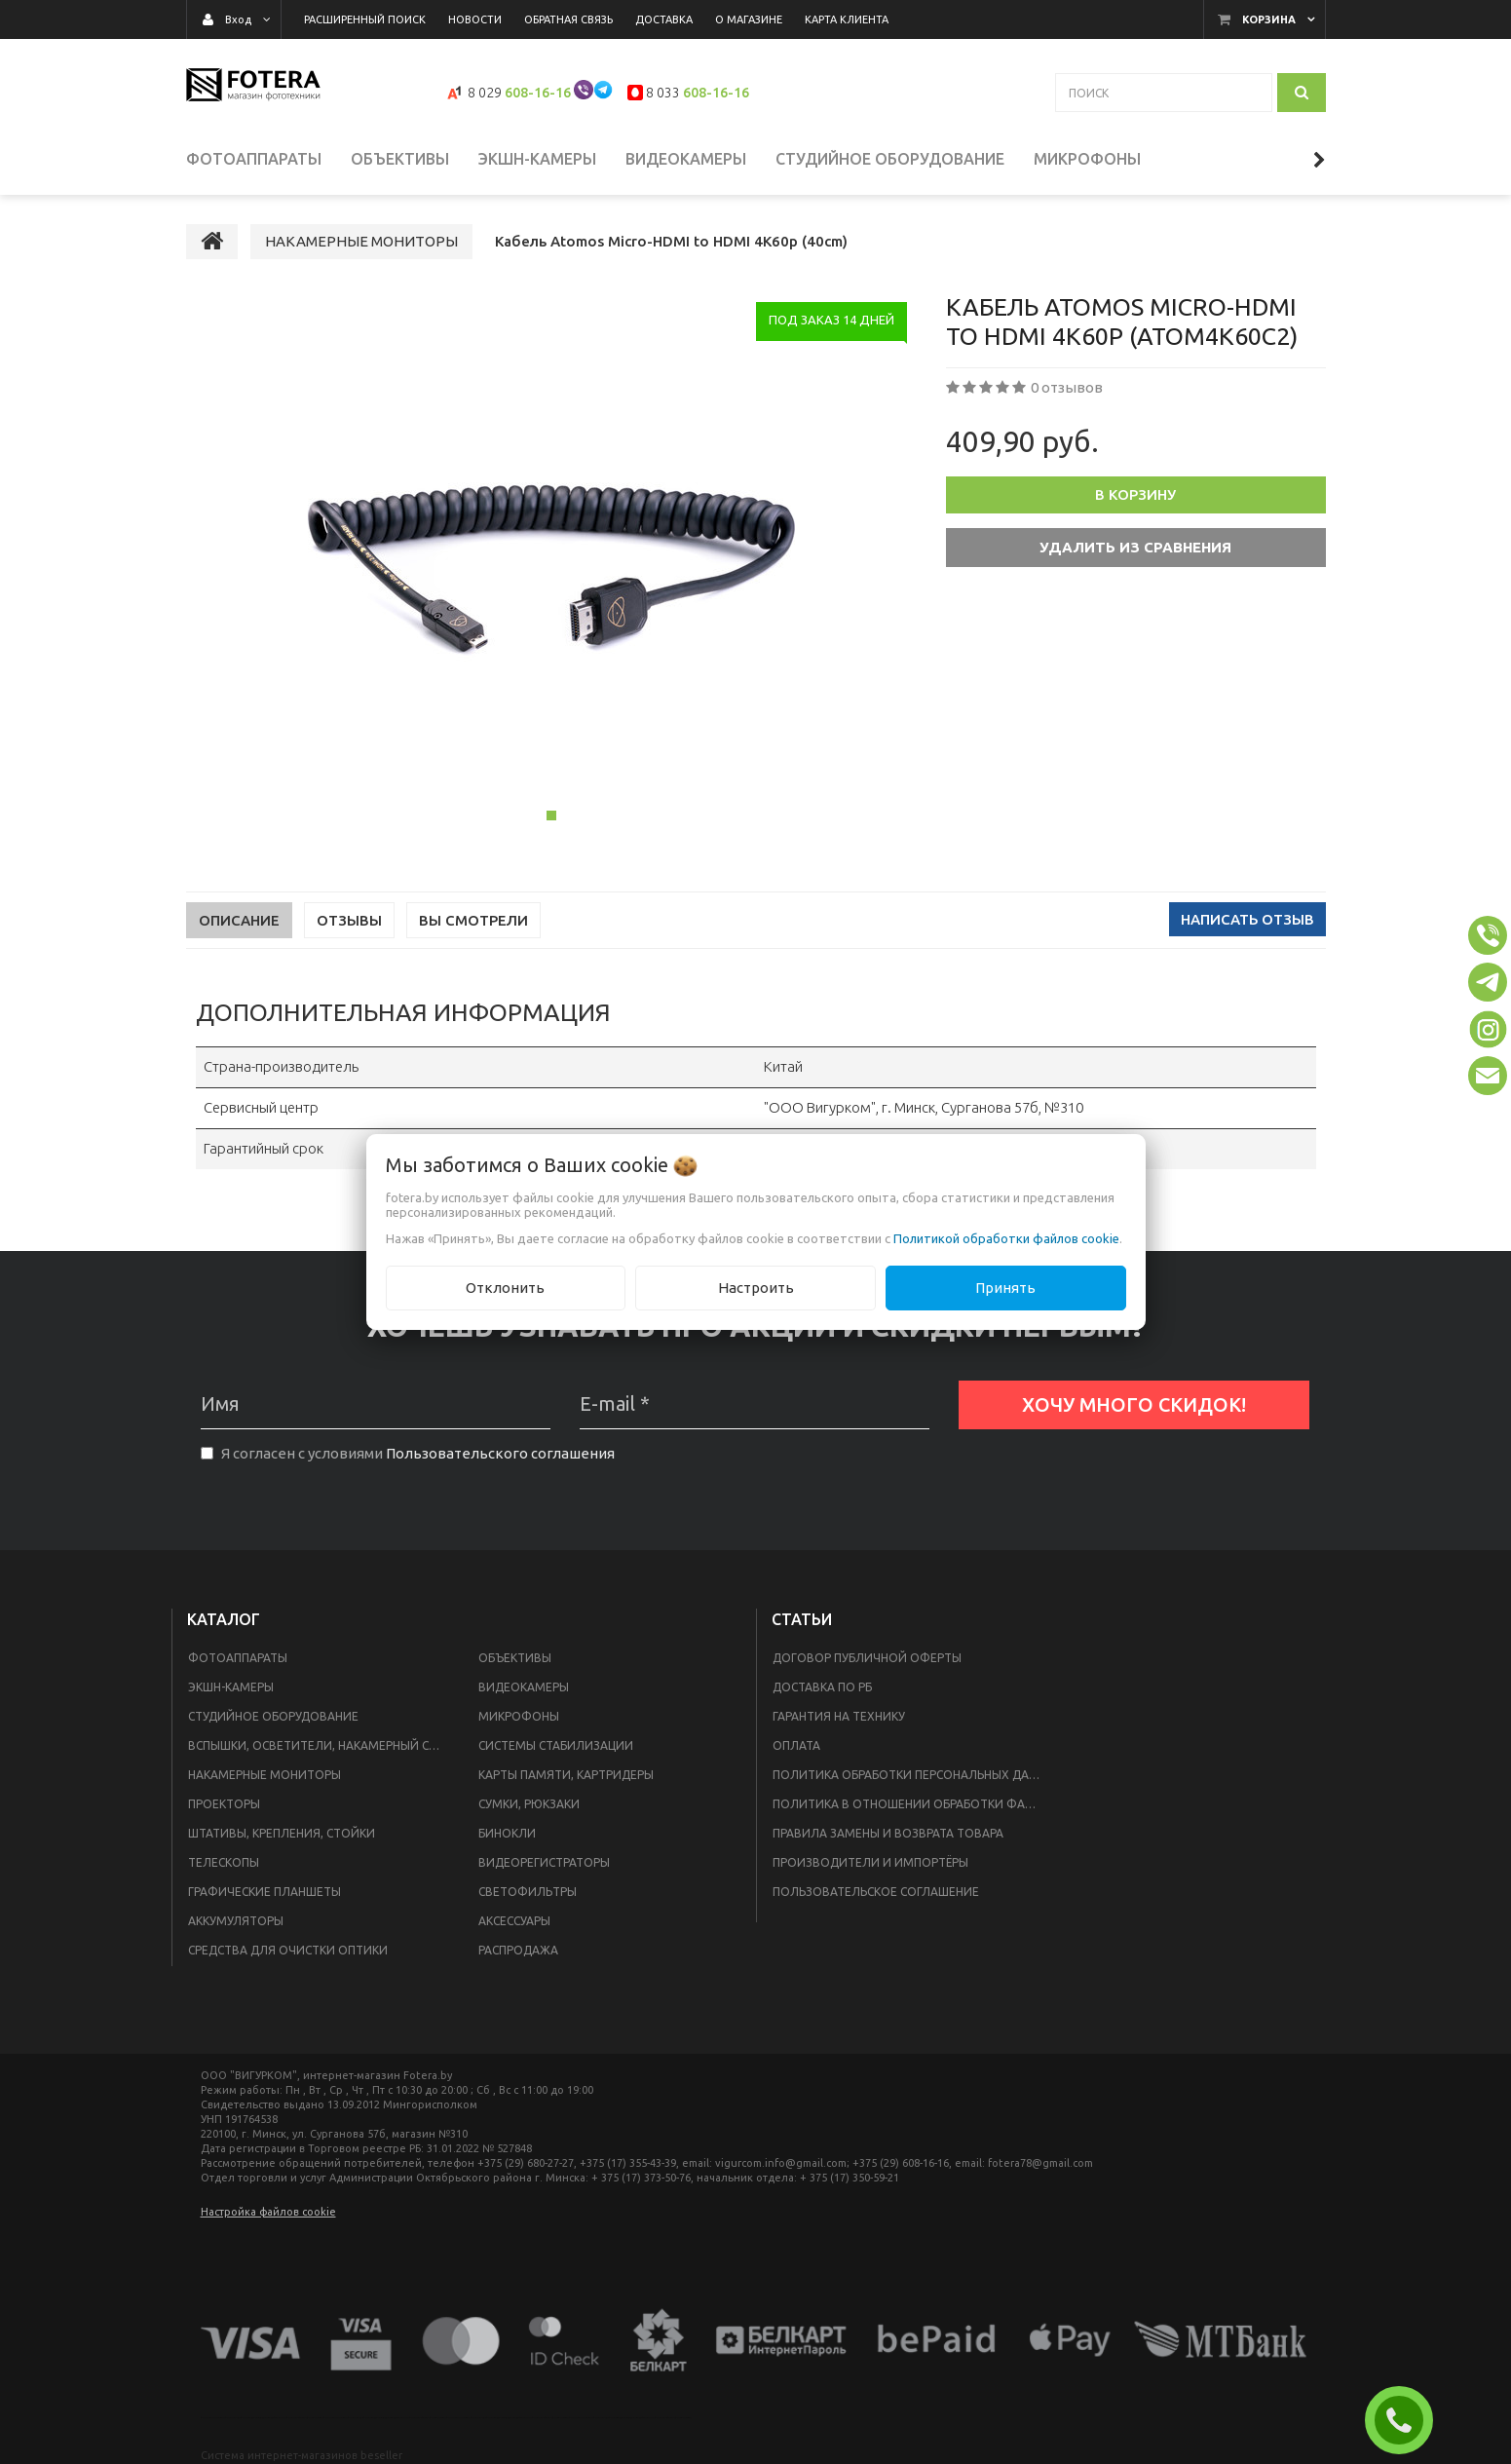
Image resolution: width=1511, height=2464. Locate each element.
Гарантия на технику (839, 1716)
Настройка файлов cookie (268, 2212)
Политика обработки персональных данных (913, 1774)
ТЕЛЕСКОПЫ (223, 1862)
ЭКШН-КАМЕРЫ (231, 1687)
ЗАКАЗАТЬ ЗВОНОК (1406, 2420)
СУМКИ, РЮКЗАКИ (529, 1804)
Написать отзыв (1247, 919)
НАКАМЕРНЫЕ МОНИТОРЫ (264, 1774)
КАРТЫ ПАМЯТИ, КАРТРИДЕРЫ (566, 1774)
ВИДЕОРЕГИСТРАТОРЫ (544, 1862)
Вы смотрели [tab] (473, 920)
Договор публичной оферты (867, 1657)
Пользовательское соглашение (876, 1891)
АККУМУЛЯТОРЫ (235, 1920)
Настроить (756, 1287)
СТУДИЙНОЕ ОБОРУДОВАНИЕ (273, 1716)
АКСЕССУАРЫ (514, 1920)
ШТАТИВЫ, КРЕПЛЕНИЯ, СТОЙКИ (281, 1833)
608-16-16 (538, 92)
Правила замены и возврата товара (888, 1833)
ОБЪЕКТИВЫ (514, 1657)
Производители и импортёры (870, 1862)
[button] (1487, 935)
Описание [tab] (239, 920)
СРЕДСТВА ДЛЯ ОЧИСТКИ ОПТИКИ (288, 1950)
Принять (1005, 1287)
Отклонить (505, 1287)
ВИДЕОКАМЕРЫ (523, 1687)
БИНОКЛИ (507, 1833)
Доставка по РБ (822, 1687)
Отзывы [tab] (349, 920)
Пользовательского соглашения (500, 1453)
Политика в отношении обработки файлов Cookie (913, 1804)
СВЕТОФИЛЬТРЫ (527, 1891)
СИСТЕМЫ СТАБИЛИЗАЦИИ (555, 1745)
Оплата (796, 1745)
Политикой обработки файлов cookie (1006, 1238)
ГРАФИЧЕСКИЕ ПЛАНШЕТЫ (264, 1891)
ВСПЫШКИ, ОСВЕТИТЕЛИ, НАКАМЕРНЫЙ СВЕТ (319, 1745)
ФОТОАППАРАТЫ (237, 1657)
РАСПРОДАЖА (518, 1950)
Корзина (1269, 19)
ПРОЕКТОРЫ (224, 1804)
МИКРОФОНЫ (518, 1716)
